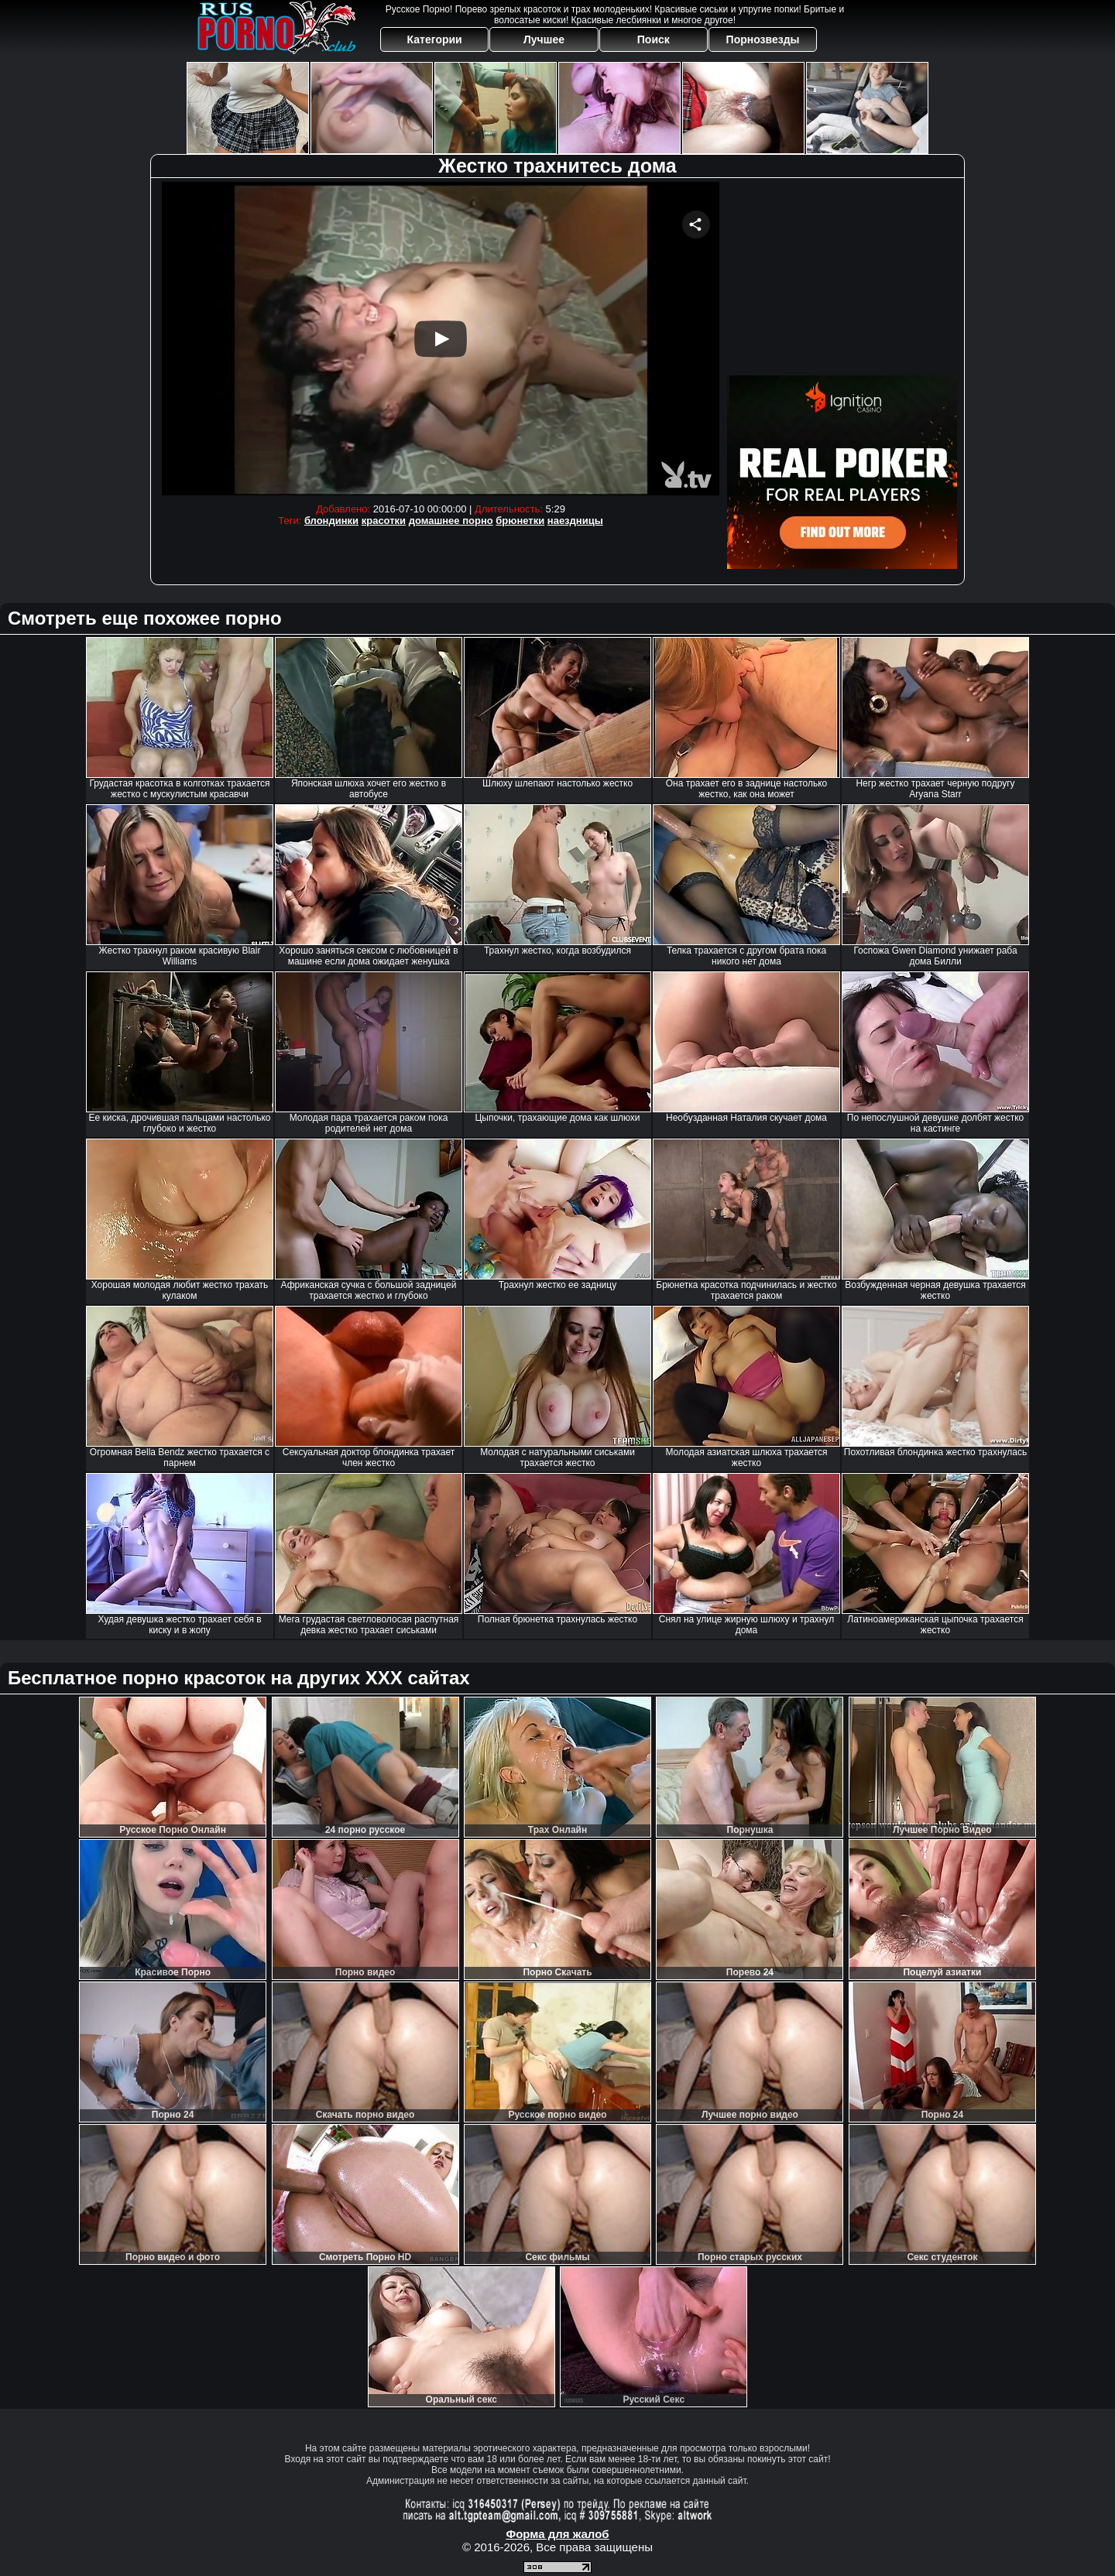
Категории (434, 39)
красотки (384, 520)
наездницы (575, 520)
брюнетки (520, 520)
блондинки (331, 520)
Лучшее (543, 39)
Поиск (653, 39)
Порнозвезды (763, 39)
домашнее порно (451, 520)
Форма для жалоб (557, 2533)
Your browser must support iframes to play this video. (440, 338)
